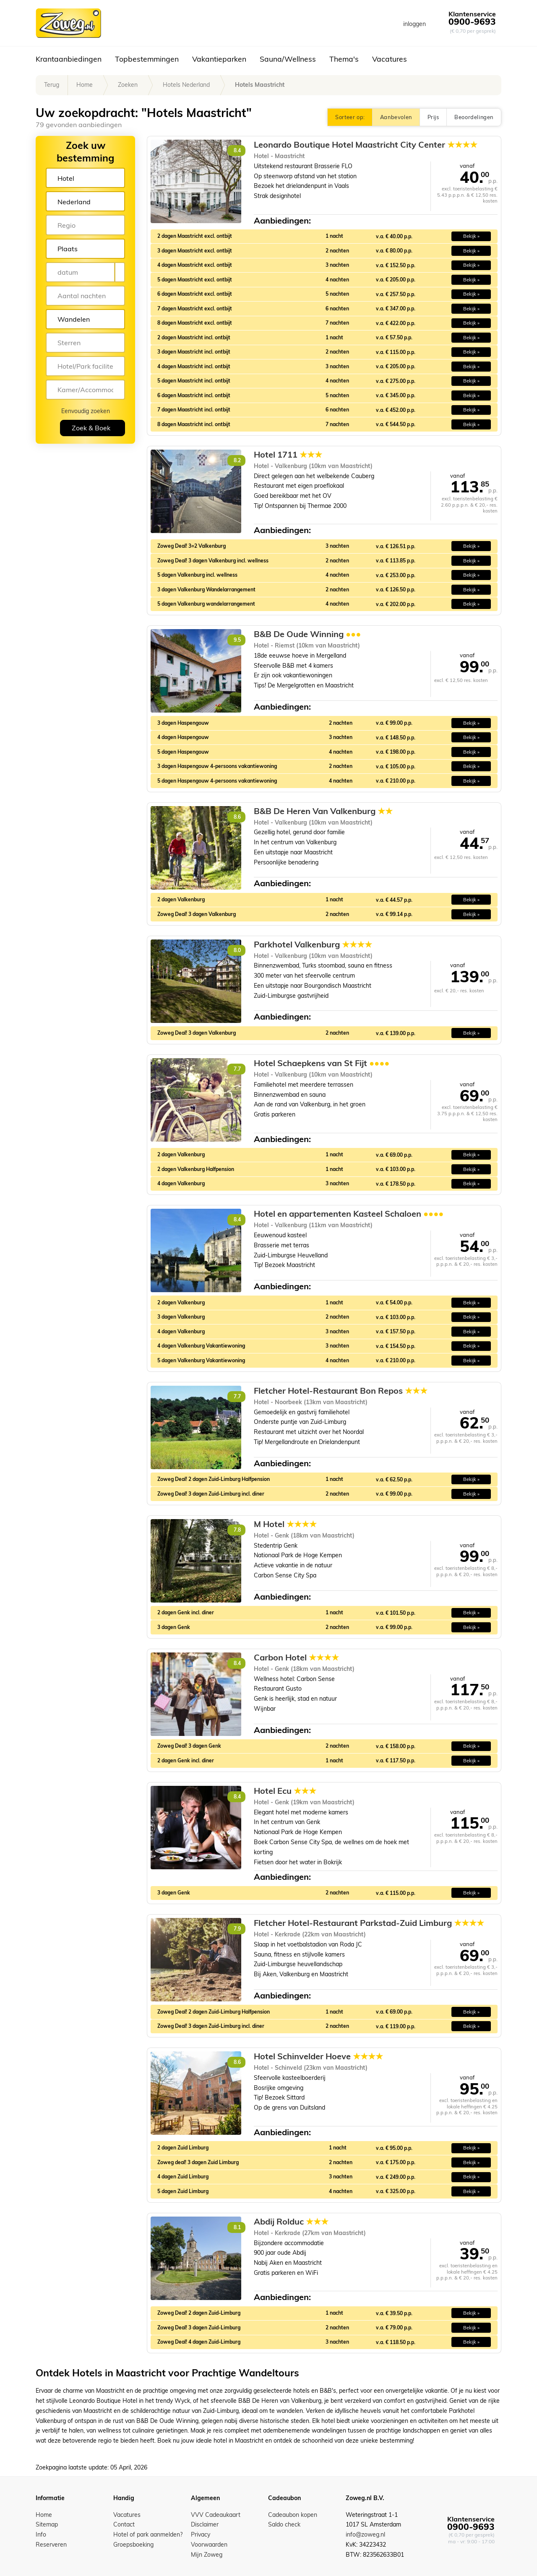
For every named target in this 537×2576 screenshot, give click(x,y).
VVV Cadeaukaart (215, 2515)
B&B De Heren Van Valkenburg (323, 811)
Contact (124, 2524)
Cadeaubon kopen (292, 2515)
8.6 (237, 817)
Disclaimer (205, 2524)
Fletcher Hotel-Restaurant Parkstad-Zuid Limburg (369, 1923)
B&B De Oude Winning (307, 634)
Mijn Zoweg (206, 2554)
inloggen (414, 24)
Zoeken (128, 84)
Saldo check (284, 2524)
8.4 (237, 150)
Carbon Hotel (296, 1657)
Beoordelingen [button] (473, 117)
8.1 (237, 2227)
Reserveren (51, 2544)
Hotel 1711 (288, 455)
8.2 (237, 460)
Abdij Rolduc (291, 2222)
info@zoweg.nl (365, 2534)
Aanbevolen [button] (396, 117)
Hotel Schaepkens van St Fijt (321, 1063)
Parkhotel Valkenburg (313, 944)
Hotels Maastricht (259, 84)
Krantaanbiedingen (69, 58)
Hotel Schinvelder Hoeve (318, 2056)
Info (41, 2534)
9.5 (237, 640)
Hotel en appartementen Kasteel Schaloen (348, 1214)
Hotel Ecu (285, 1791)
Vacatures (389, 58)
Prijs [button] (433, 117)
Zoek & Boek (91, 428)
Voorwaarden (209, 2544)
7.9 (237, 1928)
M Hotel (285, 1524)
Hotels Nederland (186, 84)
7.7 (237, 1069)
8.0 (237, 950)
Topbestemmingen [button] (147, 58)
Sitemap (47, 2524)
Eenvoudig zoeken (85, 411)
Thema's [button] (344, 58)
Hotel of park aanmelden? (147, 2534)
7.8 (237, 1530)
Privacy (200, 2534)
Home (84, 84)
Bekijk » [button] (471, 236)
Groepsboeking (133, 2544)
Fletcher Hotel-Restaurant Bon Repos (341, 1391)
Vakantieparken (219, 58)
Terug (51, 84)
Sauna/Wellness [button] (288, 58)
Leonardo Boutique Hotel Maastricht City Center (365, 145)
